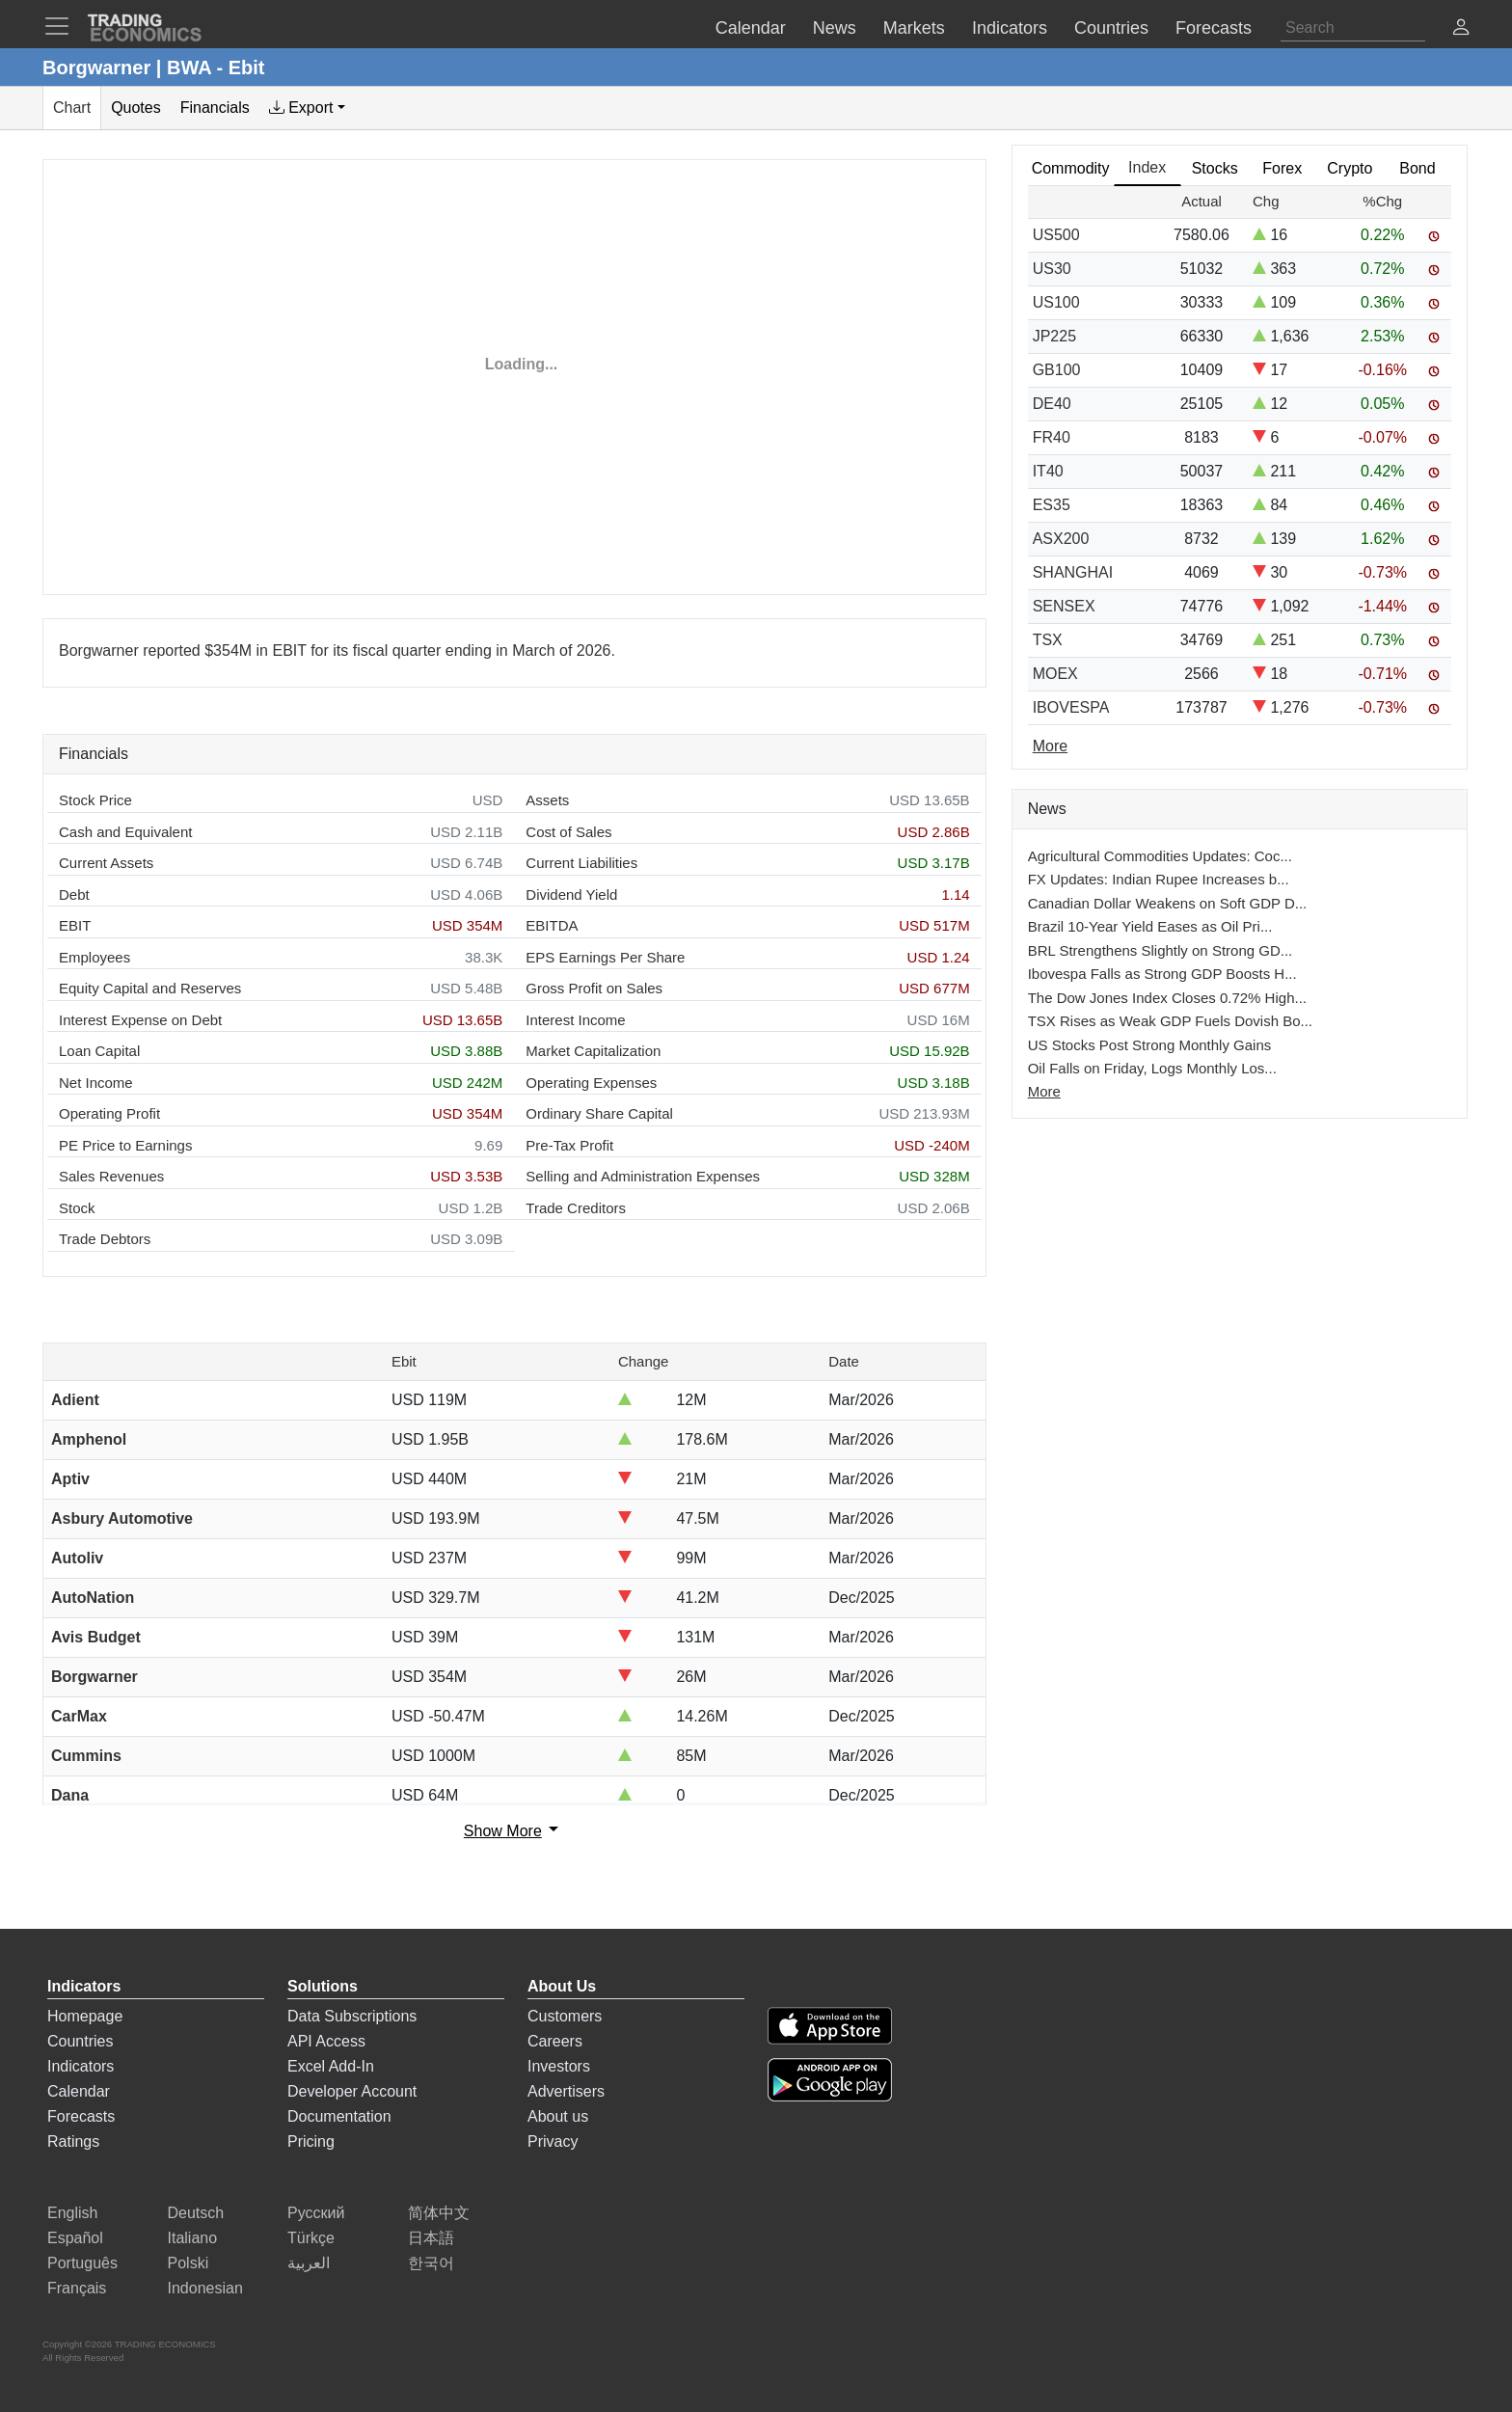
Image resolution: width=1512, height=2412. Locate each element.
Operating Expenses (591, 1082)
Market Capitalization (593, 1051)
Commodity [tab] (1071, 168)
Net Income (96, 1082)
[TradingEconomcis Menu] (62, 26)
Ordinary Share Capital (599, 1113)
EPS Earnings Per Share (605, 957)
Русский (315, 2213)
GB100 (1057, 370)
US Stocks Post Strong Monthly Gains (1150, 1045)
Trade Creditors (576, 1208)
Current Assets (106, 862)
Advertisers (566, 2091)
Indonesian (205, 2288)
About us (557, 2116)
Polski (188, 2263)
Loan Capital (99, 1051)
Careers (554, 2041)
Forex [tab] (1282, 168)
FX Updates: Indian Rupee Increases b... (1158, 879)
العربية (308, 2263)
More (1044, 1091)
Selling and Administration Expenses (643, 1176)
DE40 (1052, 403)
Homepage (84, 2016)
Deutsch (196, 2213)
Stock (77, 1208)
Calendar (78, 2091)
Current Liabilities (581, 862)
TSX (1048, 640)
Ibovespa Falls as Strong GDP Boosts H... (1162, 973)
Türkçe (311, 2238)
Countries (80, 2041)
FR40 (1051, 437)
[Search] (1353, 28)
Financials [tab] (215, 107)
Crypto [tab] (1349, 168)
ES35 (1051, 505)
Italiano (193, 2238)
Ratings (73, 2141)
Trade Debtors (104, 1239)
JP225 (1054, 336)
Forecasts (81, 2116)
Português (82, 2263)
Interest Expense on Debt (140, 1020)
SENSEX (1064, 606)
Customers (564, 2016)
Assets (547, 800)
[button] (1461, 29)
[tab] (307, 108)
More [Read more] (1050, 746)
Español (75, 2238)
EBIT (75, 925)
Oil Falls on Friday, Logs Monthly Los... (1152, 1068)
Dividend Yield (571, 894)
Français (76, 2288)
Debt (74, 894)
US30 (1052, 268)
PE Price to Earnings (125, 1145)
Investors (558, 2066)
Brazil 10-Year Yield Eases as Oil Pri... (1150, 926)
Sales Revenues (111, 1176)
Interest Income (575, 1020)
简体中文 (439, 2213)
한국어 (431, 2263)
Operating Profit (109, 1113)
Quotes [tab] (136, 107)
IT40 (1048, 471)
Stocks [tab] (1215, 168)
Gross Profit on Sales (594, 988)
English (72, 2213)
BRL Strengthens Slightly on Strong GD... (1160, 950)
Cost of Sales (568, 832)
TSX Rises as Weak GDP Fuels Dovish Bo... (1170, 1021)
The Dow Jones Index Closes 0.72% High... (1167, 997)
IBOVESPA (1071, 707)
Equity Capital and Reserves (150, 988)
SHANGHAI (1073, 572)
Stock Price (95, 800)
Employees (94, 957)
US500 (1056, 235)
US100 (1056, 302)
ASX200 (1061, 538)
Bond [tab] (1417, 168)
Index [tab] (1147, 167)
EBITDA (552, 925)
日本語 (431, 2238)
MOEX (1055, 673)
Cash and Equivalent (125, 832)
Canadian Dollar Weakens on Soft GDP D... (1168, 903)
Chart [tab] (72, 107)
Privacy (552, 2141)
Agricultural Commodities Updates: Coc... (1160, 856)
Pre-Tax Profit (569, 1145)
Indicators (80, 2066)
